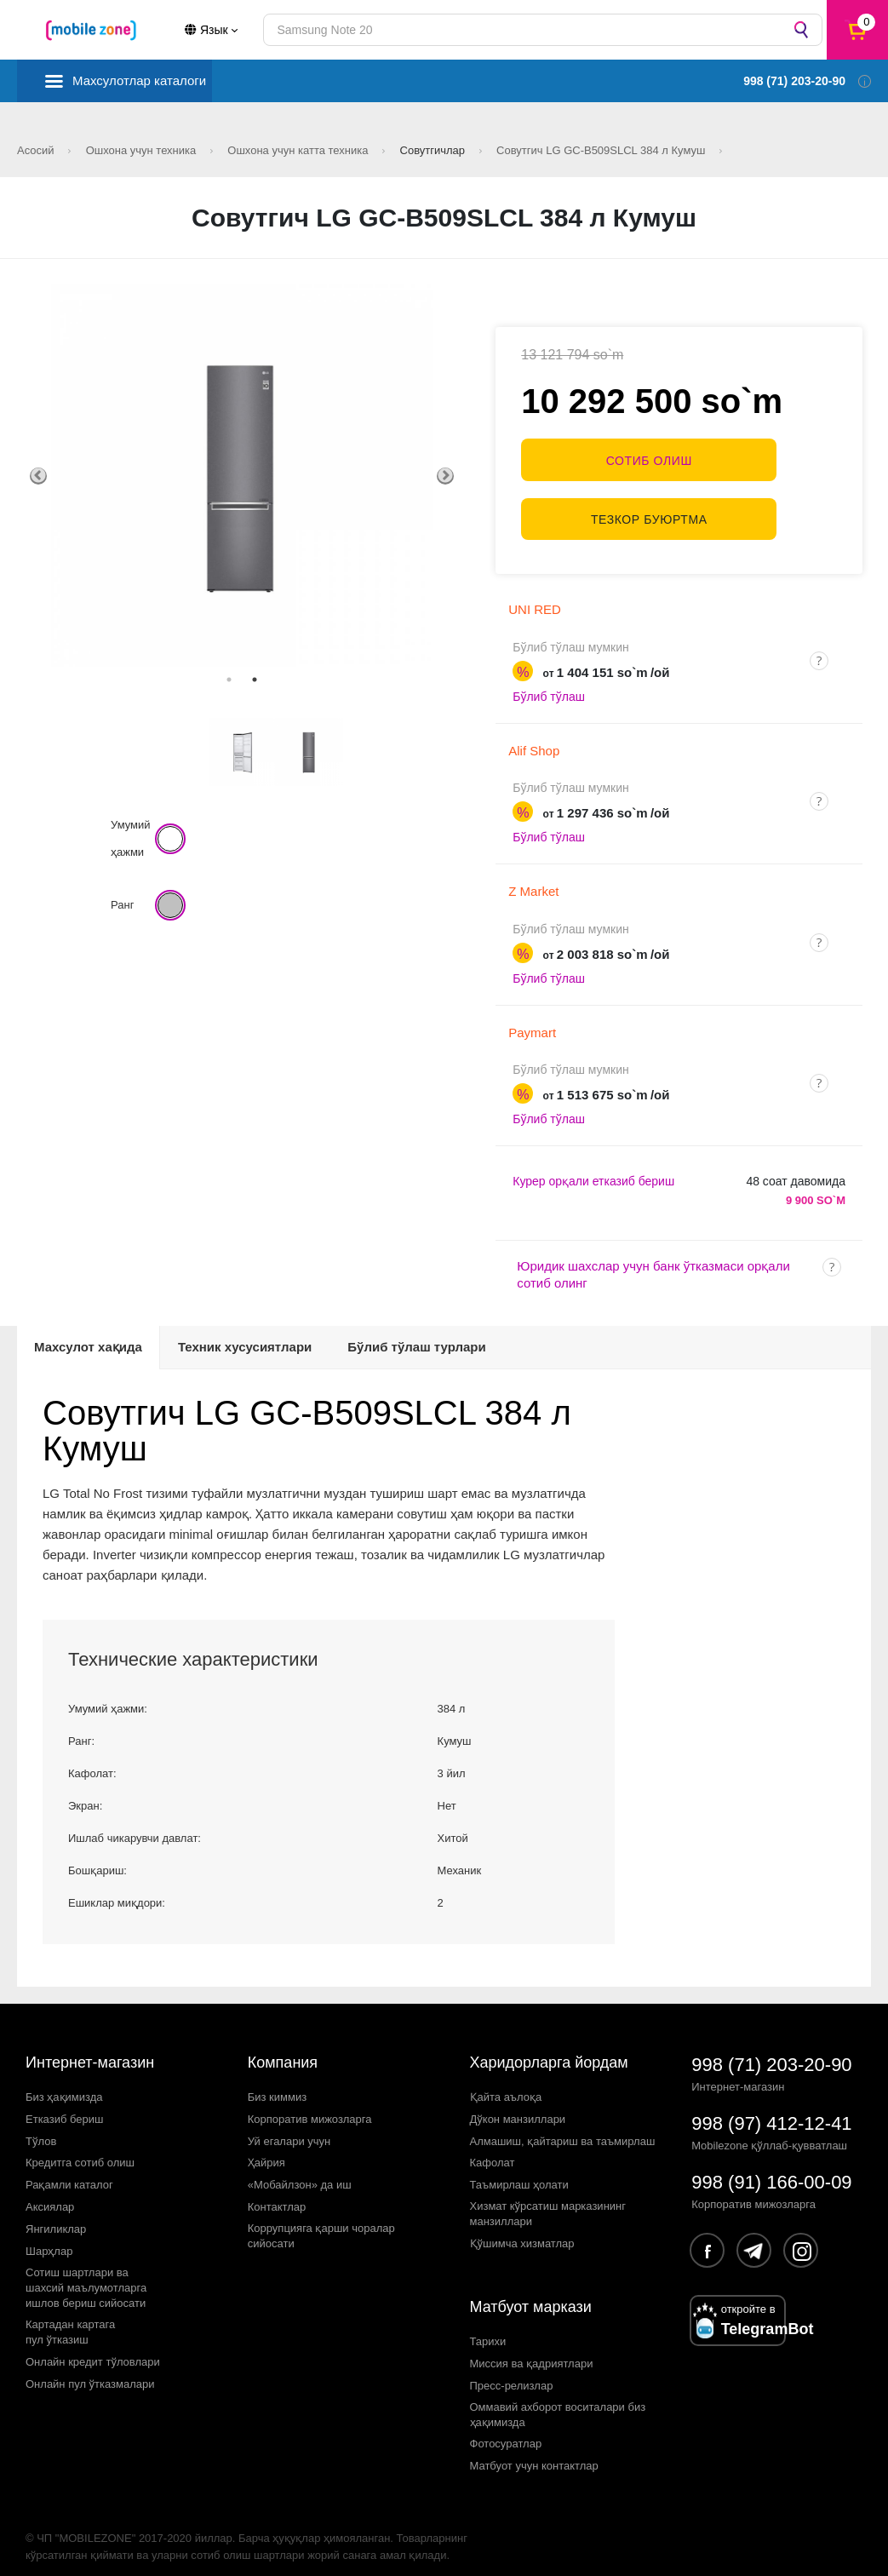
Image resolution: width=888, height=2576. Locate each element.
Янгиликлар (56, 2216)
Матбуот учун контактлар (534, 2453)
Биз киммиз (277, 2083)
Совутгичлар (434, 150)
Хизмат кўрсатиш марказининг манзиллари (548, 2201)
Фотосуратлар (506, 2430)
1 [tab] (229, 679)
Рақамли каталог (69, 2172)
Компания (283, 2049)
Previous (38, 476)
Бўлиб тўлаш (549, 684)
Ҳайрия (266, 2149)
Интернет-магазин (90, 2049)
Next (445, 476)
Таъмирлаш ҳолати (519, 2172)
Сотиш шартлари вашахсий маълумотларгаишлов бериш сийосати (86, 2275)
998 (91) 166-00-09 (771, 2169)
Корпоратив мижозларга (310, 2105)
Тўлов (41, 2127)
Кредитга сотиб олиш (80, 2149)
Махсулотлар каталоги (139, 80)
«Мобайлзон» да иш (300, 2172)
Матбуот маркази (531, 2294)
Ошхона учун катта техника (299, 150)
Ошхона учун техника (142, 150)
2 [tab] (254, 679)
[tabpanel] (242, 475)
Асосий (37, 150)
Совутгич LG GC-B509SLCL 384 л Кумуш (602, 150)
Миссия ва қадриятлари (531, 2350)
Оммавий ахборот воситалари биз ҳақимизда (558, 2401)
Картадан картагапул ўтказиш (70, 2319)
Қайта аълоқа (506, 2083)
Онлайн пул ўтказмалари (90, 2370)
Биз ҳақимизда (64, 2083)
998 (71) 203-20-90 (771, 2052)
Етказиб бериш (64, 2105)
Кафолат (492, 2149)
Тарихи (488, 2327)
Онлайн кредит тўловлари (93, 2349)
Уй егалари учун (289, 2127)
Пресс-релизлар (511, 2372)
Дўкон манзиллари (518, 2105)
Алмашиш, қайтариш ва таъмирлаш (563, 2127)
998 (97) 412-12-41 (771, 2110)
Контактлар (277, 2194)
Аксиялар (50, 2194)
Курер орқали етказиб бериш (593, 1168)
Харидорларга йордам (549, 2049)
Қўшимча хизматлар (522, 2230)
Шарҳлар (49, 2238)
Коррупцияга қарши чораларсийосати (321, 2223)
